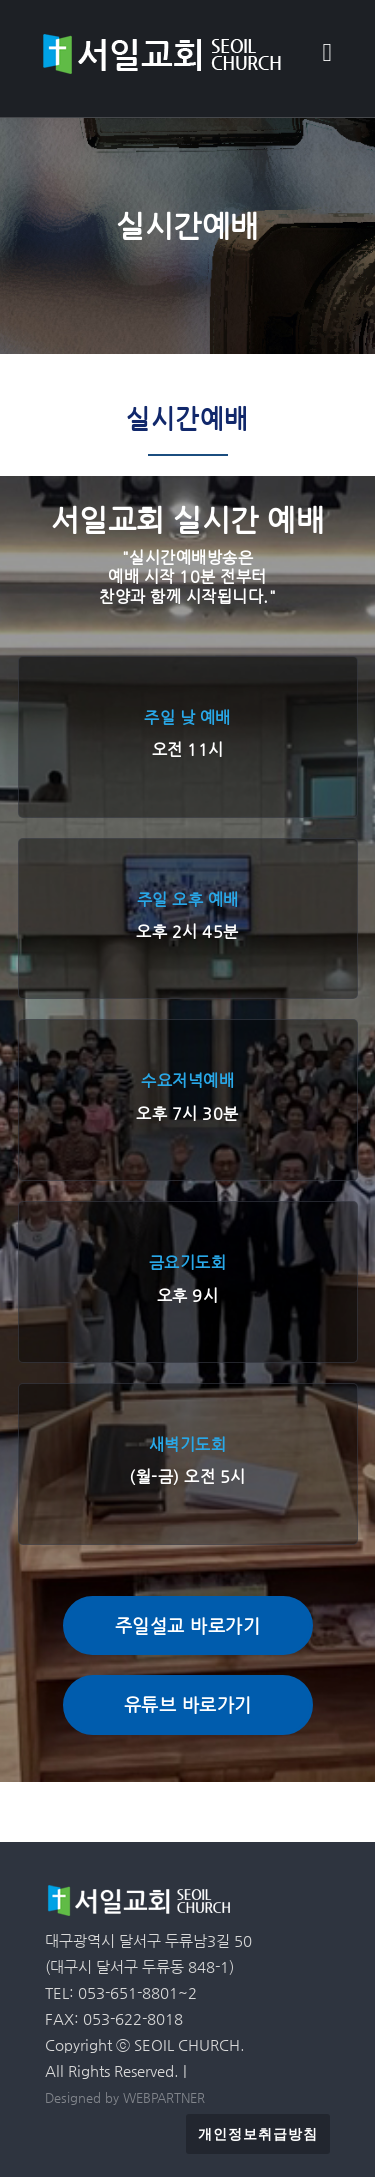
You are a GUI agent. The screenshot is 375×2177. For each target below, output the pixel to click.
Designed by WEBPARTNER (125, 2097)
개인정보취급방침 (258, 2134)
